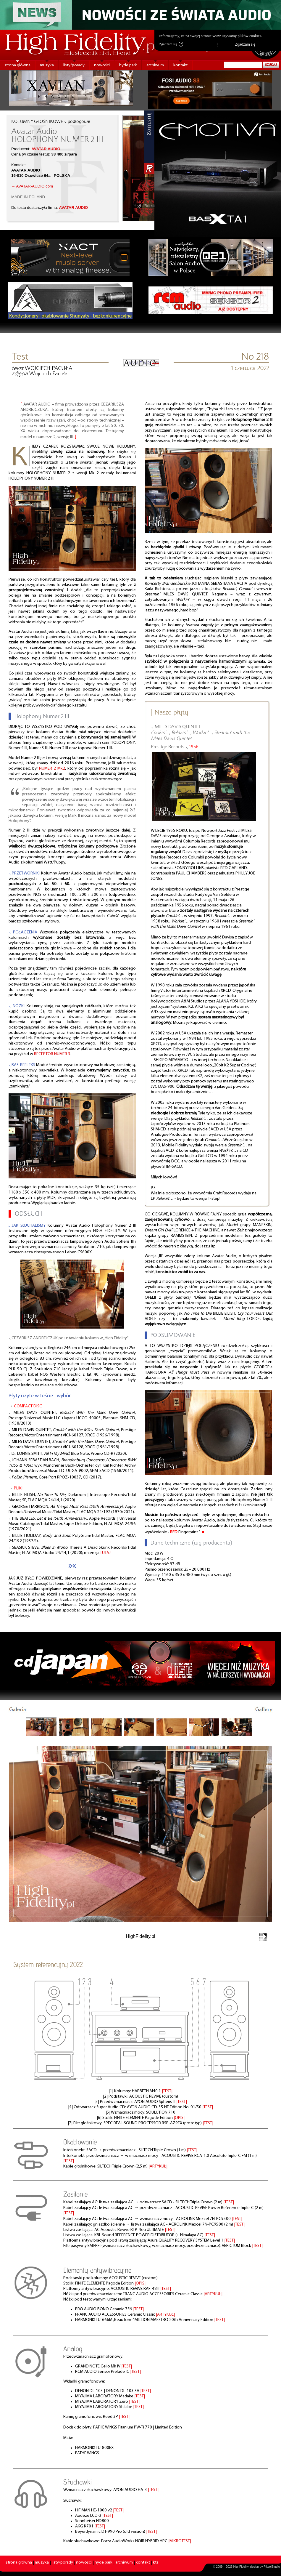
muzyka (47, 65)
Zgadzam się (171, 44)
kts (155, 2562)
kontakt (180, 65)
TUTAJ (105, 1553)
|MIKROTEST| (179, 2541)
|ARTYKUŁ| (157, 2166)
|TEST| (167, 2091)
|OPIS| (179, 2118)
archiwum (155, 65)
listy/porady (74, 65)
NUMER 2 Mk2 (52, 768)
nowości (102, 65)
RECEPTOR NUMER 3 (52, 1054)
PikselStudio (272, 2566)
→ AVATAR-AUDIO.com (32, 186)
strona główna (17, 65)
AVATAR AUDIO (45, 149)
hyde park (128, 65)
